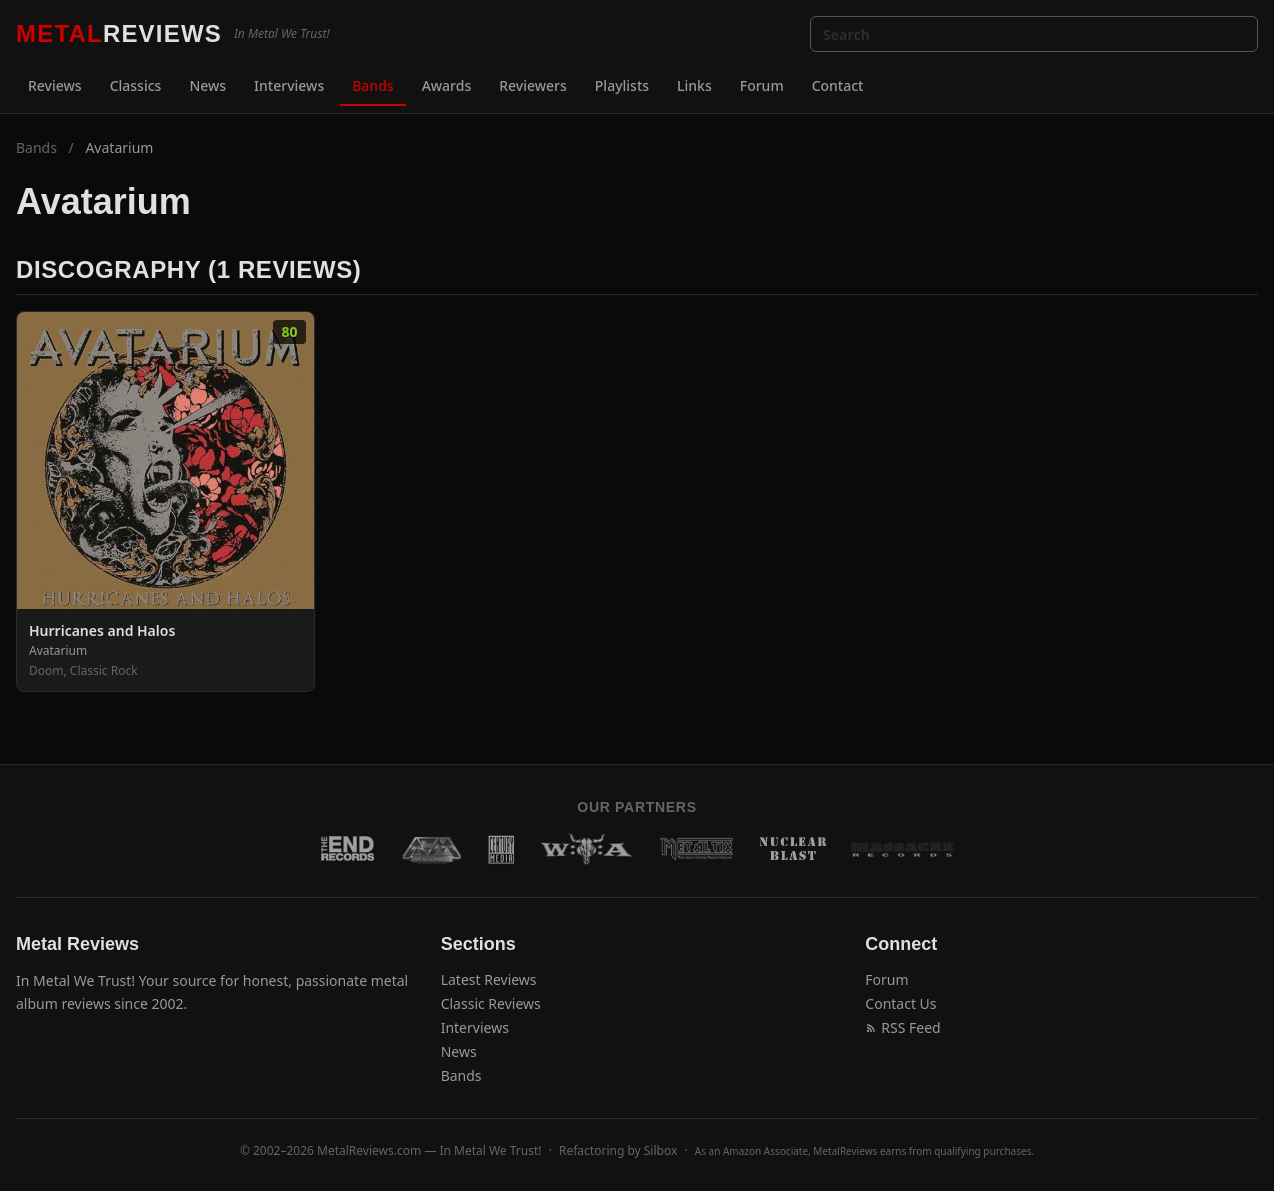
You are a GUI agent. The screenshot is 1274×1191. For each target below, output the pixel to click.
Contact (838, 85)
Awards (447, 85)
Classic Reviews (491, 1003)
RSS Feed (902, 1027)
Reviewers (533, 85)
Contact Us (900, 1003)
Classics (136, 85)
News (207, 85)
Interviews (289, 85)
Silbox (661, 1150)
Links (694, 85)
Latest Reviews (489, 979)
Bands (372, 85)
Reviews (55, 85)
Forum (762, 85)
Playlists (622, 85)
